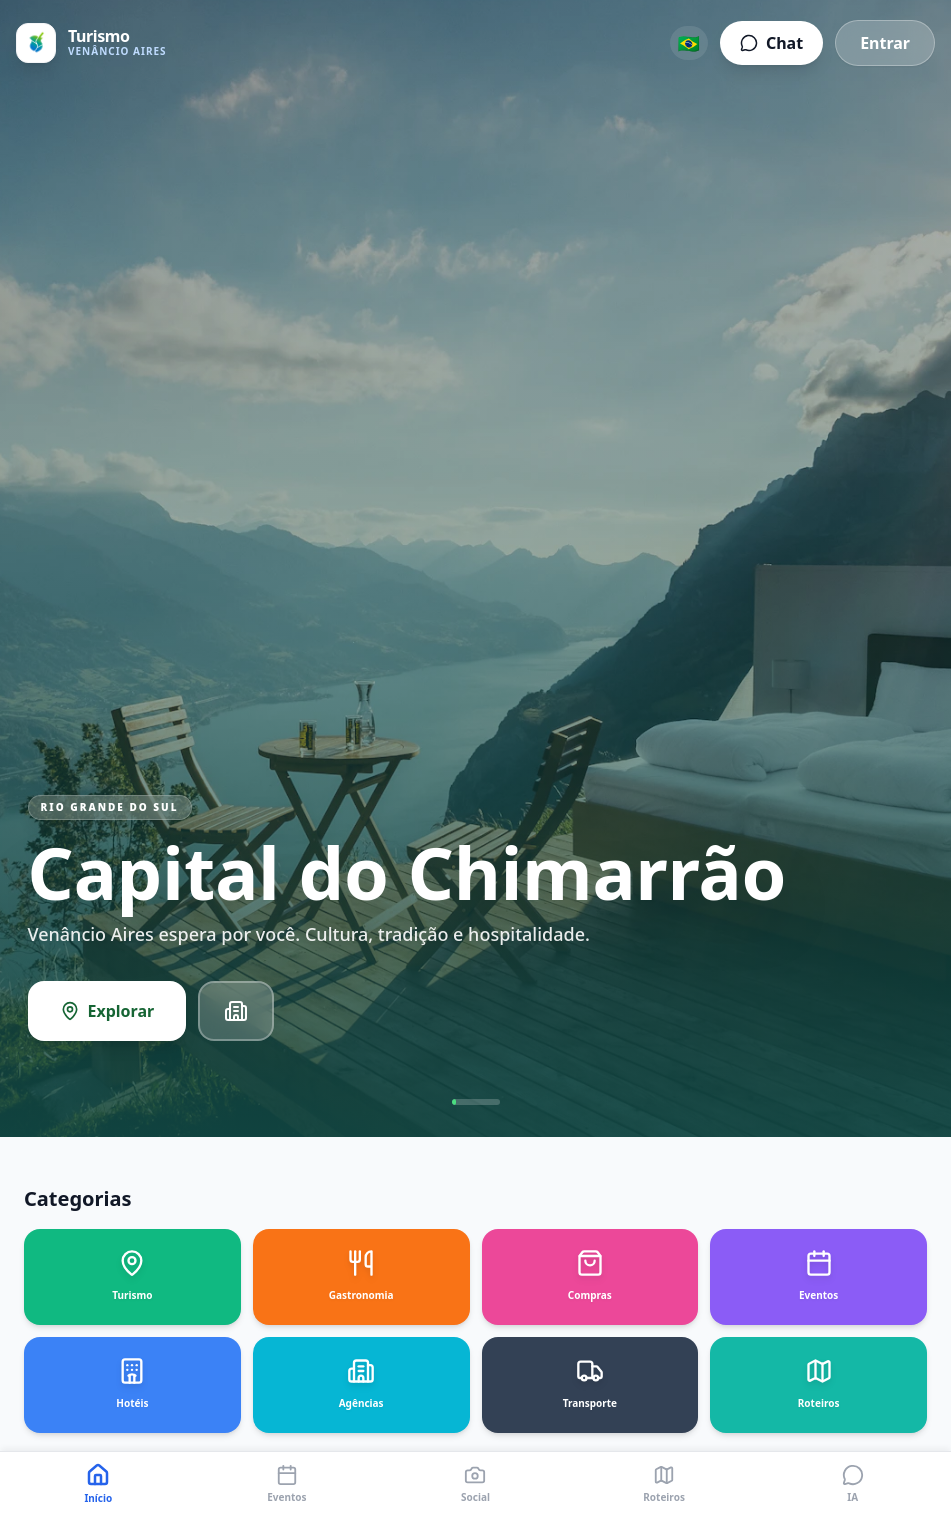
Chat (771, 43)
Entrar (885, 43)
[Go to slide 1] (476, 1105)
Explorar (107, 1014)
